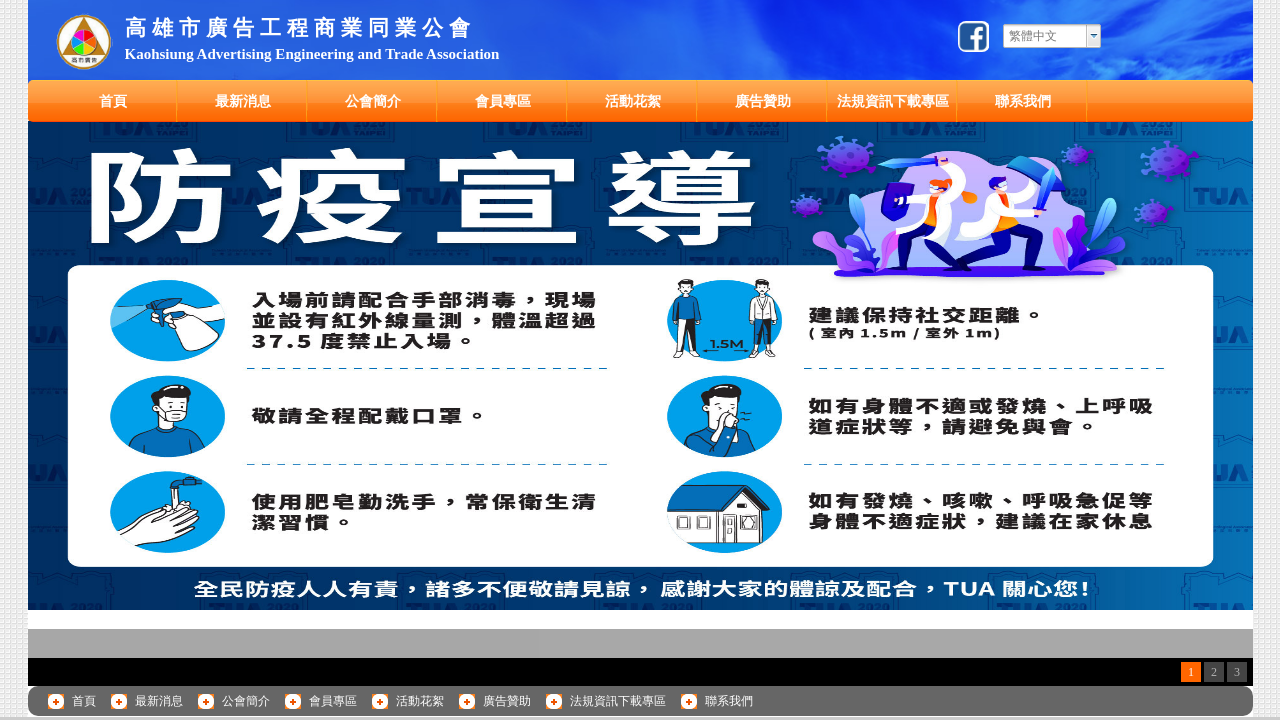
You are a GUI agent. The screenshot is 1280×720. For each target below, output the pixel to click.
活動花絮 (633, 101)
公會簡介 (373, 101)
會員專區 (503, 101)
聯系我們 (1023, 101)
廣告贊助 (763, 101)
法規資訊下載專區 (893, 101)
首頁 (113, 101)
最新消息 (243, 101)
